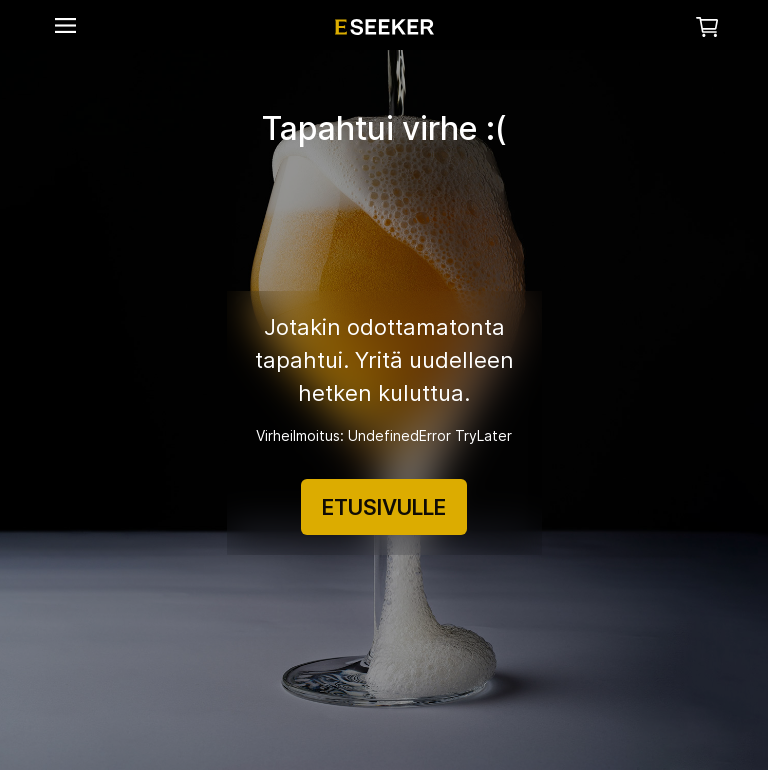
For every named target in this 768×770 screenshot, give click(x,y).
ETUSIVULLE (384, 507)
